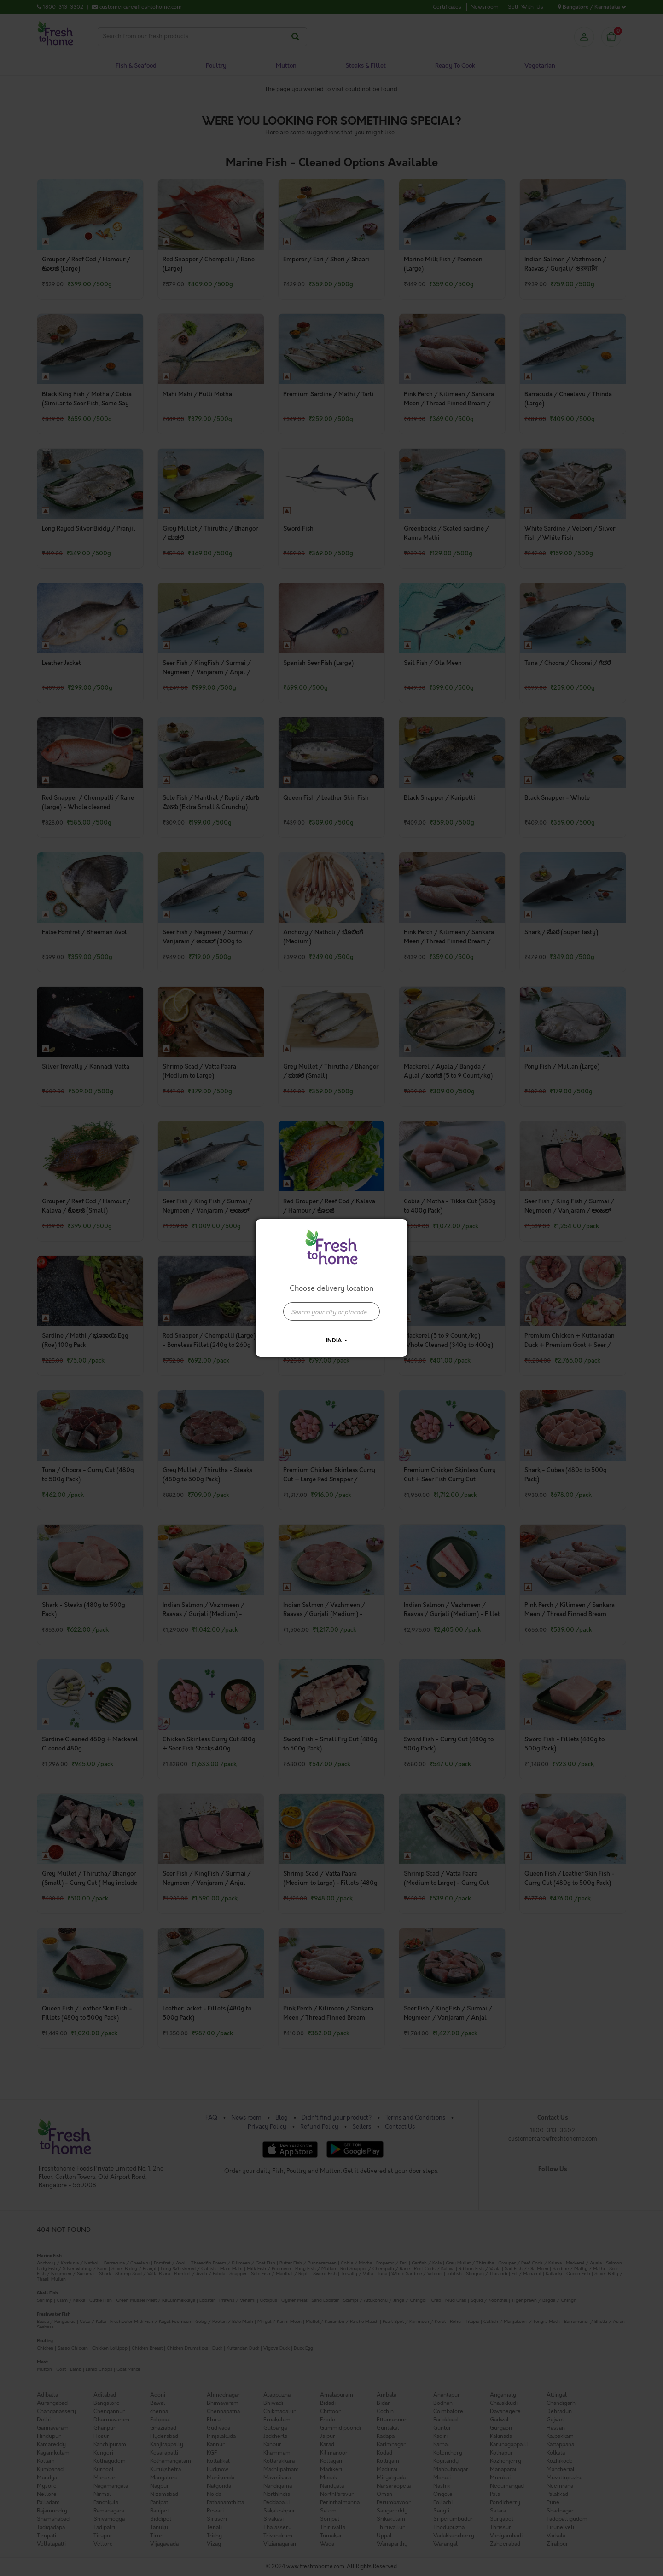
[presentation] (331, 1311)
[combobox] (331, 1307)
